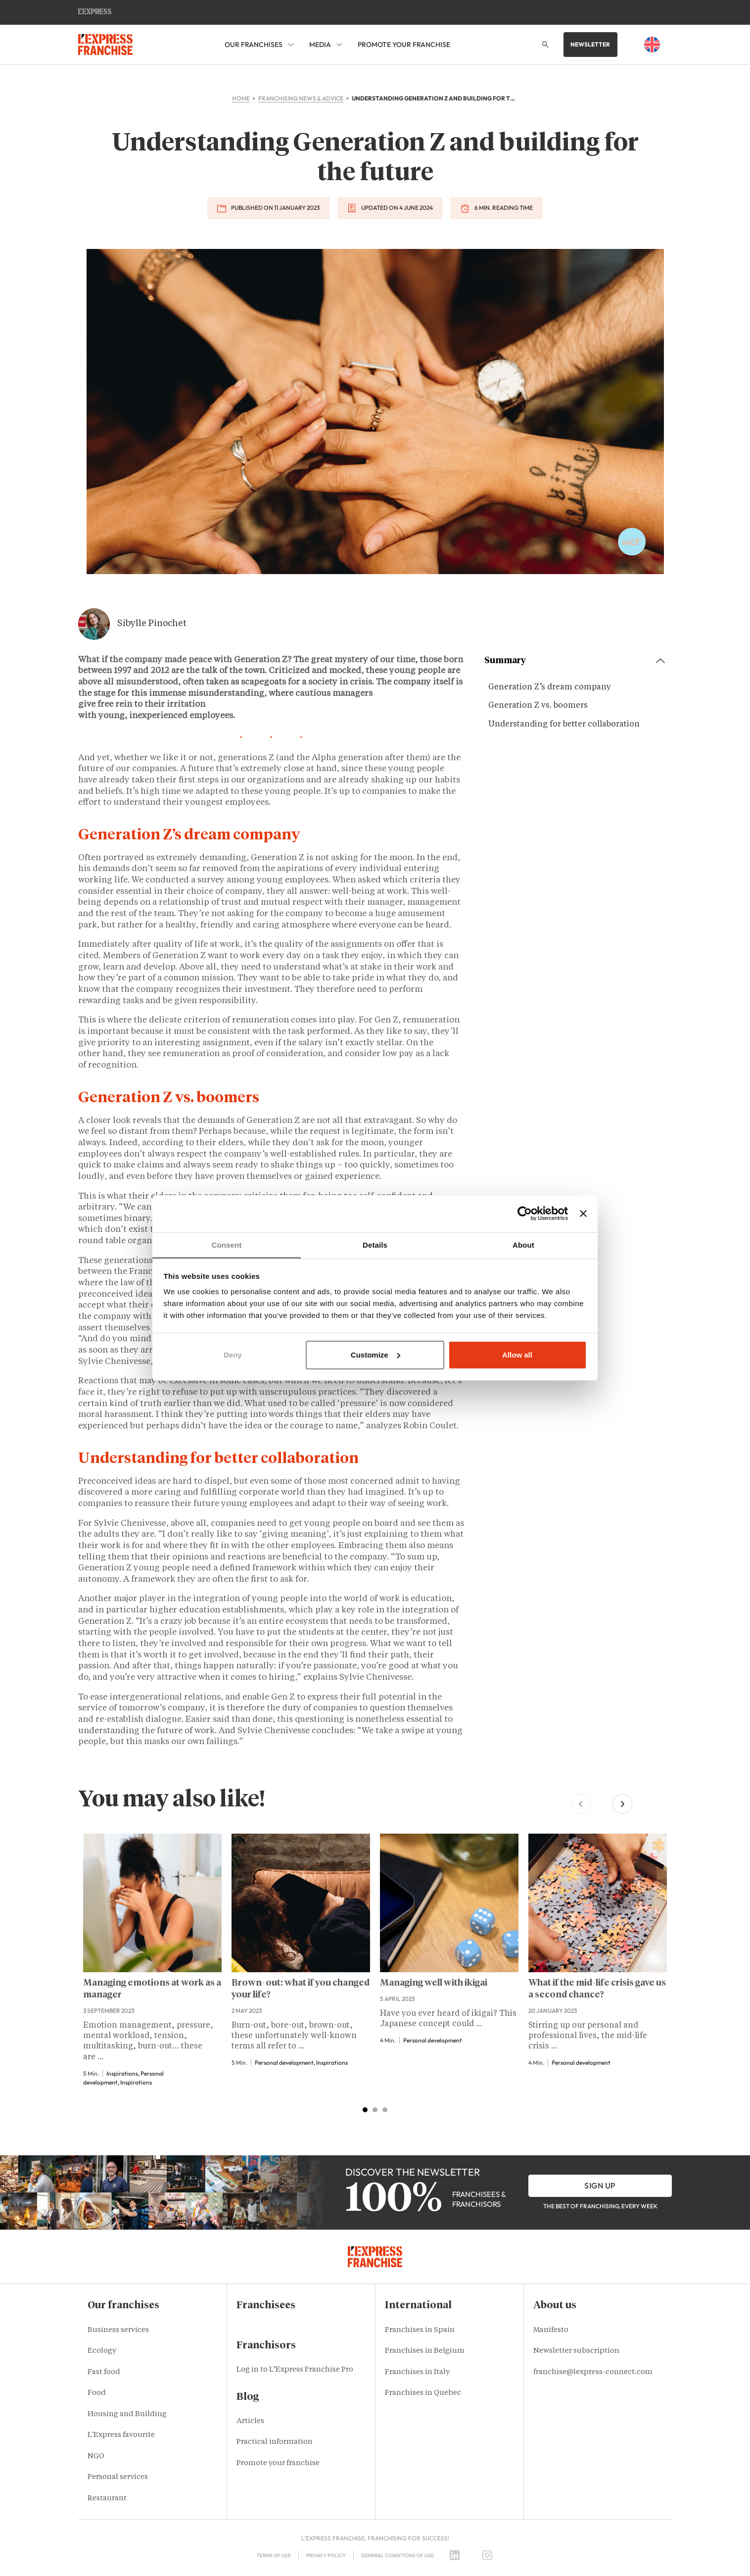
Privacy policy (326, 2555)
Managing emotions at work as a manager (152, 1989)
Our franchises (253, 45)
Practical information (274, 2442)
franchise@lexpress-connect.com (593, 2372)
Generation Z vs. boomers (538, 706)
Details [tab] (375, 1245)
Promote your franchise (404, 44)
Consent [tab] (227, 1245)
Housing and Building (127, 2414)
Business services (118, 2330)
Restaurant (107, 2498)
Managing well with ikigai (433, 1983)
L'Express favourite (121, 2435)
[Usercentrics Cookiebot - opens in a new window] (524, 1213)
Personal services (118, 2477)
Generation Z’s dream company (549, 687)
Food (97, 2393)
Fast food (104, 2372)
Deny (233, 1355)
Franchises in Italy (417, 2372)
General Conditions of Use (397, 2555)
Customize (375, 1355)
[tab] (365, 2109)
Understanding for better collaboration (564, 725)
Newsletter (590, 44)
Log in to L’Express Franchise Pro (294, 2370)
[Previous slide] (581, 1804)
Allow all (517, 1355)
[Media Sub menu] (339, 44)
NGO (96, 2456)
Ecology (102, 2351)
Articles (250, 2421)
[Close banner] (583, 1213)
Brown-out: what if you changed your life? (301, 1989)
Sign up (600, 2185)
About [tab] (523, 1245)
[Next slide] (622, 1804)
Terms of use (274, 2555)
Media (320, 45)
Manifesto (550, 2330)
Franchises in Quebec (423, 2393)
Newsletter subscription (576, 2351)
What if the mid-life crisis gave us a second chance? (597, 1989)
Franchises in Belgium (425, 2351)
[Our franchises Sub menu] (290, 44)
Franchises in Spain (420, 2330)
